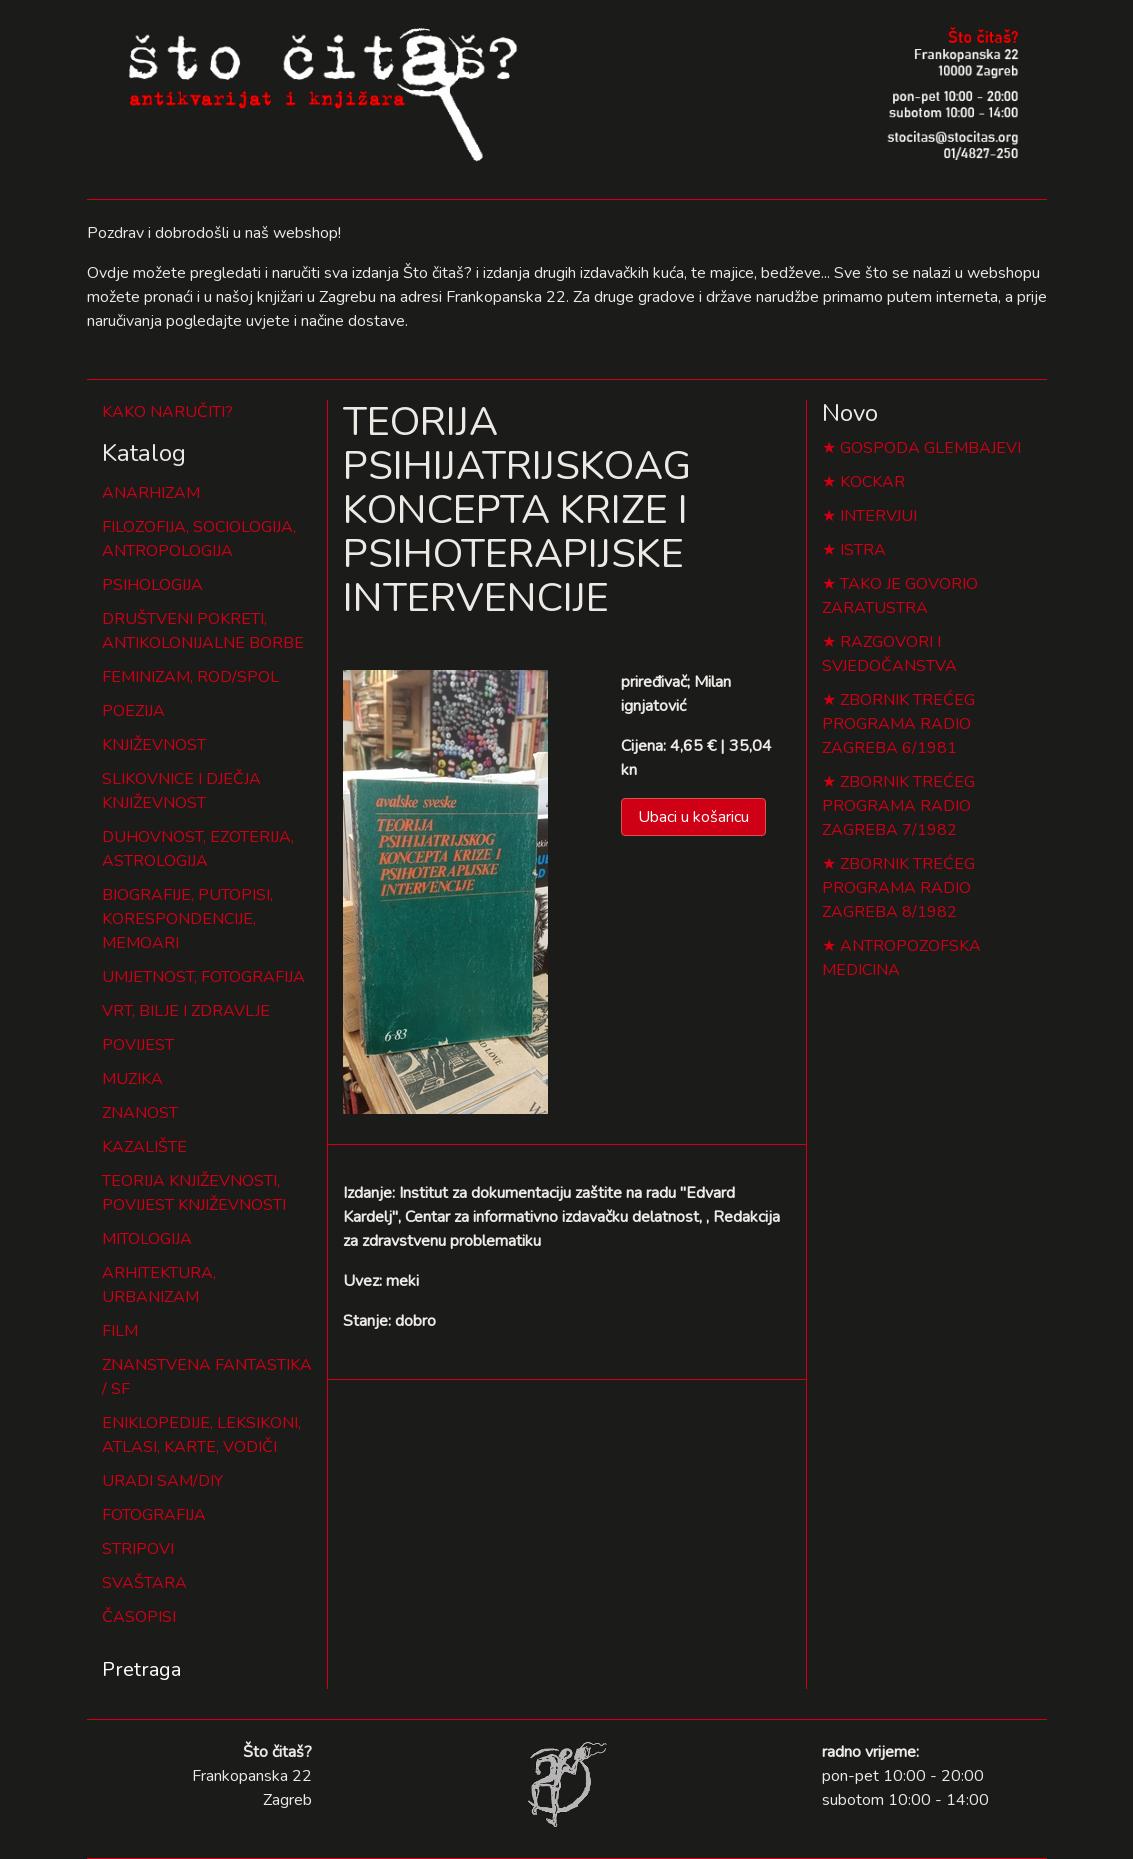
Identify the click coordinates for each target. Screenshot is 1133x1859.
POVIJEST (138, 1045)
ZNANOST (140, 1113)
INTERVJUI (878, 516)
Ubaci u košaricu (693, 817)
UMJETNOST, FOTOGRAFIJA (203, 977)
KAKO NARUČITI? (167, 412)
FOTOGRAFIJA (154, 1515)
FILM (120, 1331)
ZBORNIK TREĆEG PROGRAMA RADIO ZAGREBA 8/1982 (898, 888)
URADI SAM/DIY (162, 1481)
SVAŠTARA (144, 1583)
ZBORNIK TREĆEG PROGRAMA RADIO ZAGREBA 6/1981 (898, 724)
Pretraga (141, 1669)
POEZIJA (133, 711)
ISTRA (863, 550)
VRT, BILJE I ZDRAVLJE (186, 1011)
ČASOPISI (139, 1617)
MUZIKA (132, 1079)
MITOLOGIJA (147, 1239)
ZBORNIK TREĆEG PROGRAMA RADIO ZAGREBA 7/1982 (898, 806)
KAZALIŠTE (144, 1147)
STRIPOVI (138, 1549)
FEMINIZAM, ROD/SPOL (190, 677)
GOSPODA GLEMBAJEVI (930, 448)
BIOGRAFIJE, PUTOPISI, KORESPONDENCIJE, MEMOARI (187, 919)
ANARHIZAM (151, 493)
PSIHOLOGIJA (152, 585)
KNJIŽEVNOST (154, 745)
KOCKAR (872, 482)
